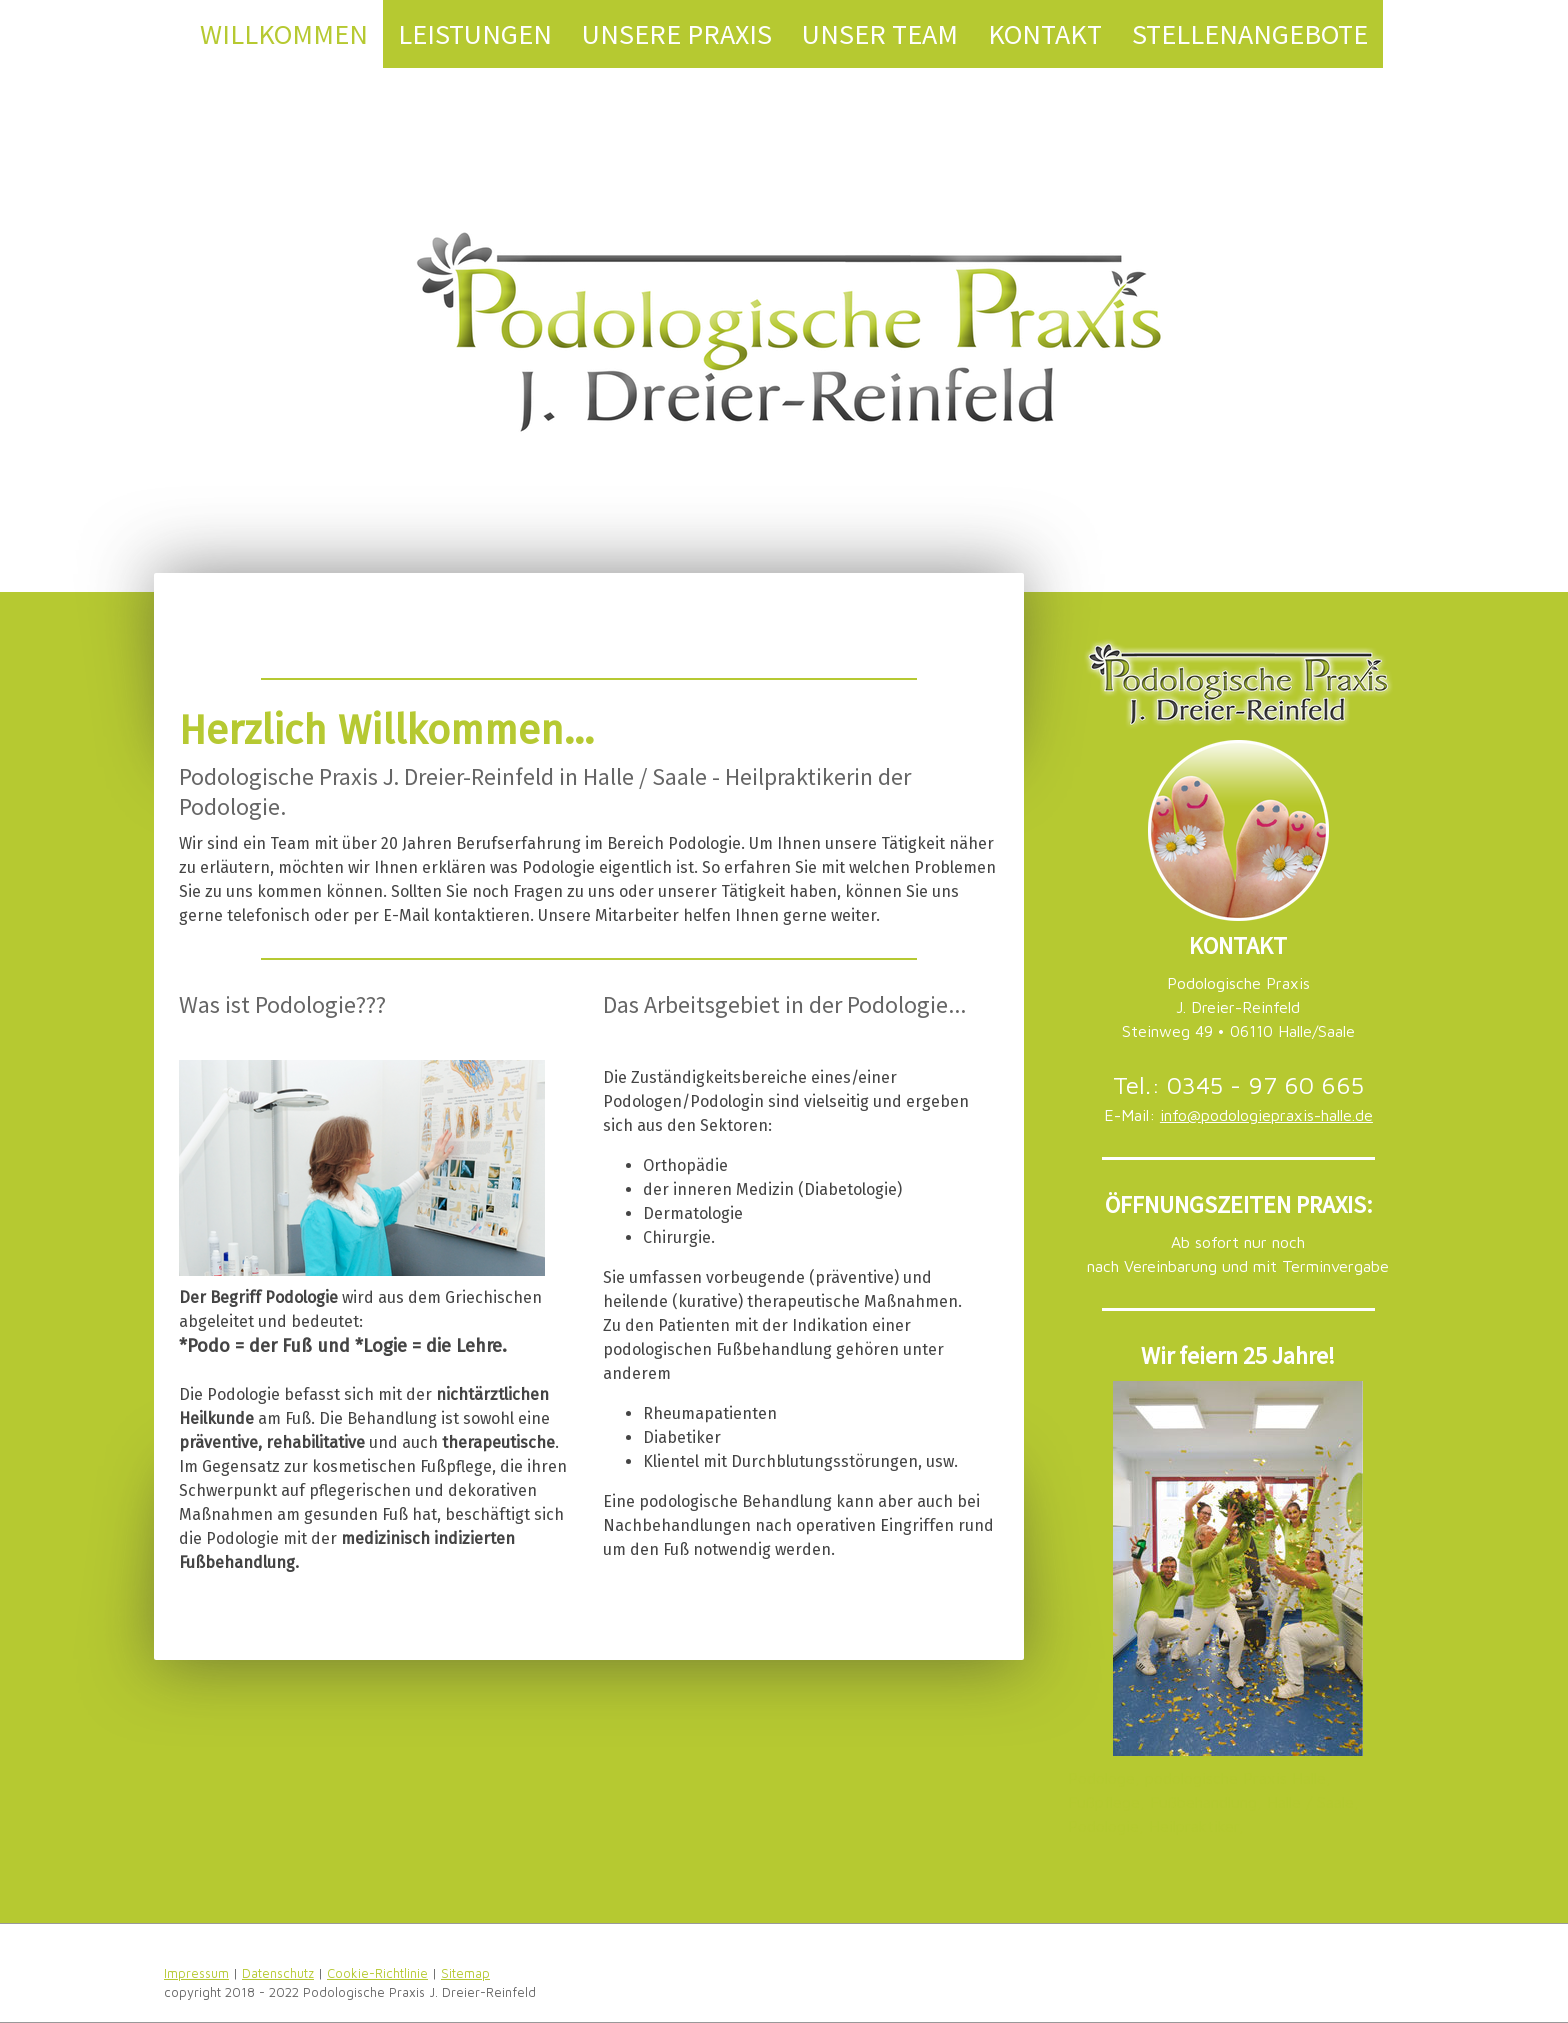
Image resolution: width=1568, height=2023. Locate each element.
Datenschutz (278, 1973)
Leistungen (475, 34)
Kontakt (1045, 34)
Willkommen (284, 34)
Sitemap (465, 1973)
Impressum (196, 1973)
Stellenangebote (1250, 34)
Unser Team (880, 34)
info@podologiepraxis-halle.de (1266, 1115)
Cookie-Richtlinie (377, 1973)
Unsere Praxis (677, 34)
